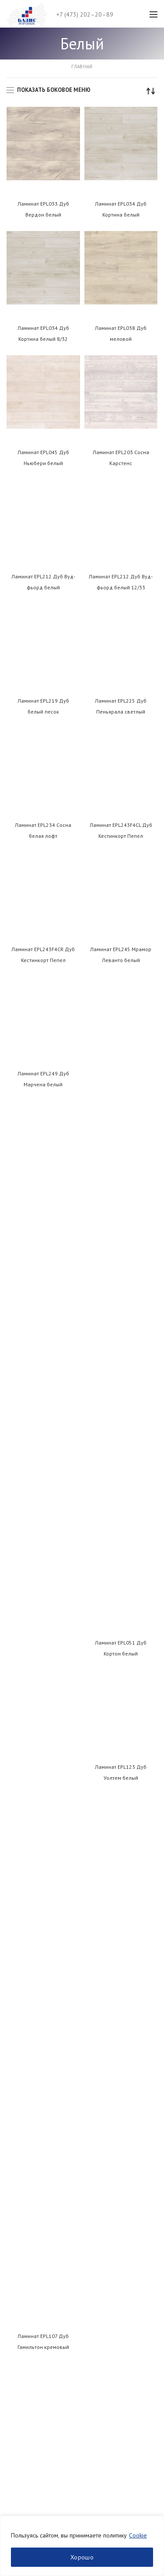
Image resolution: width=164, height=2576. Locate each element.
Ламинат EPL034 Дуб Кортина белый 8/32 (43, 333)
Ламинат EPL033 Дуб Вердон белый (43, 209)
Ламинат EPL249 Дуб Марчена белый (43, 1079)
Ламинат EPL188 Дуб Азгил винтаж (121, 1824)
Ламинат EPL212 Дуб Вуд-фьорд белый (43, 582)
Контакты (18, 2123)
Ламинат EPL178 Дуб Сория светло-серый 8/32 (43, 1824)
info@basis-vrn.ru (35, 2028)
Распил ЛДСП (24, 2297)
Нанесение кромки (32, 2312)
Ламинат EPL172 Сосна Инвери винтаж (121, 1576)
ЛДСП (14, 2380)
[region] (82, 2546)
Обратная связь (27, 2138)
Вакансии (19, 2168)
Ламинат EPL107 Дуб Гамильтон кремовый (43, 1203)
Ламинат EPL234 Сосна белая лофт (43, 830)
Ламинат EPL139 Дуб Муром (121, 1327)
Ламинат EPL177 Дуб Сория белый (43, 1700)
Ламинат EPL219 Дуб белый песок (43, 706)
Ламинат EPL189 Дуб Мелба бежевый (43, 1948)
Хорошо (82, 2557)
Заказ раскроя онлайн (36, 2342)
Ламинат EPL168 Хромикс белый (43, 1576)
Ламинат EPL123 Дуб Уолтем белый (121, 1203)
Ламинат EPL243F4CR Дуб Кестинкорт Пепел (43, 954)
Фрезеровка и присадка (39, 2327)
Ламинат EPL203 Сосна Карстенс (121, 457)
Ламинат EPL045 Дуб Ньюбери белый (43, 457)
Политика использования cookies (50, 2229)
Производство (26, 2153)
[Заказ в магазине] (150, 91)
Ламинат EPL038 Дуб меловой (121, 333)
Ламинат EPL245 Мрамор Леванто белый (120, 954)
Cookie (138, 2535)
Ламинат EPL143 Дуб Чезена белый (43, 1451)
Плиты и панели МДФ (35, 2441)
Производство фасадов (39, 2282)
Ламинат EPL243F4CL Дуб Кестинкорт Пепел (121, 830)
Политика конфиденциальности (48, 2184)
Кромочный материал (36, 2411)
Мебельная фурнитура (37, 2425)
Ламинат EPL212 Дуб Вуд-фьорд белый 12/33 (121, 582)
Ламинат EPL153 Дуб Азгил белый (121, 1451)
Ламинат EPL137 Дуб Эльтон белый (43, 1327)
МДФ (14, 2395)
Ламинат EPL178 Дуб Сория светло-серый (121, 1700)
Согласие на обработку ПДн (45, 2214)
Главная (81, 66)
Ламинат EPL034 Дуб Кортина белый (121, 209)
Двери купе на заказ (34, 2267)
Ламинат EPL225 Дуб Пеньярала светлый (121, 706)
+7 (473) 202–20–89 (84, 14)
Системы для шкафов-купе (43, 2456)
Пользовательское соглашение (48, 2198)
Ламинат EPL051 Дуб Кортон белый (121, 1079)
